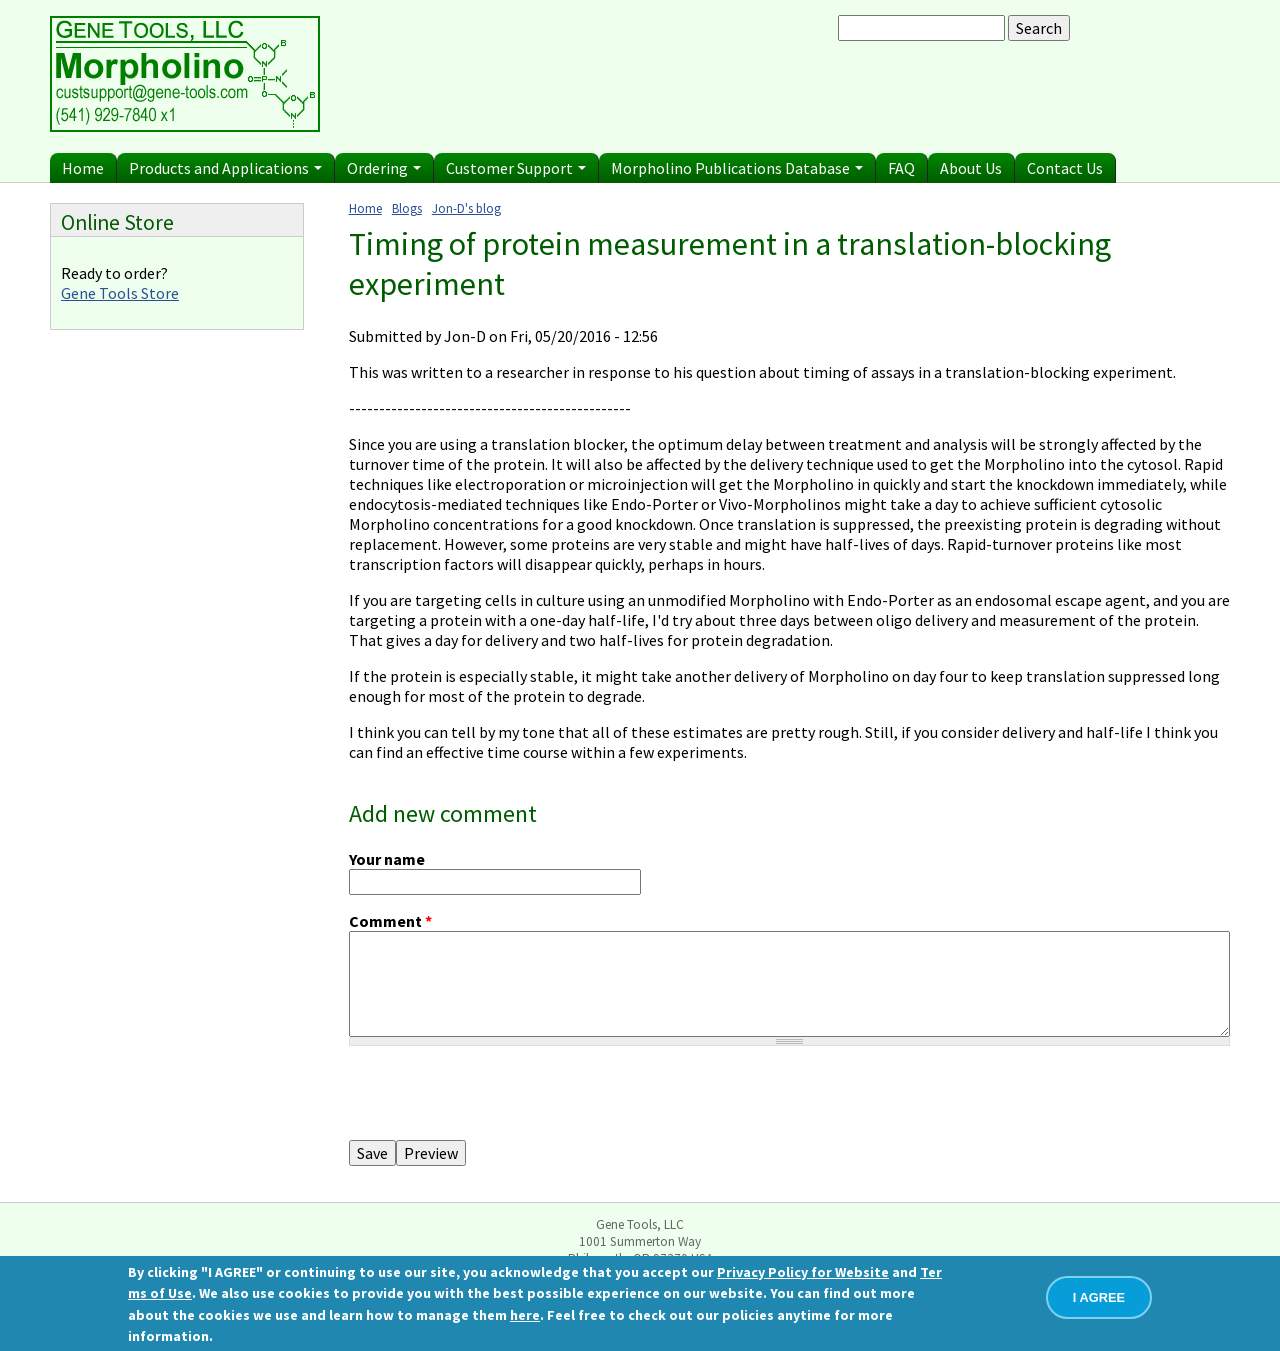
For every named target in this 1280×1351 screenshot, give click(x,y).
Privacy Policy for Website (803, 1272)
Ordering (384, 168)
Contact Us (1065, 168)
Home (83, 168)
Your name (387, 859)
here (525, 1315)
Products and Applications (225, 168)
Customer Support (516, 168)
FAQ (901, 168)
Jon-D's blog (466, 208)
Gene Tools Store (120, 293)
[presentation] (501, 1101)
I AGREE (1099, 1297)
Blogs (407, 208)
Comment (390, 921)
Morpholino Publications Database (737, 168)
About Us (971, 168)
